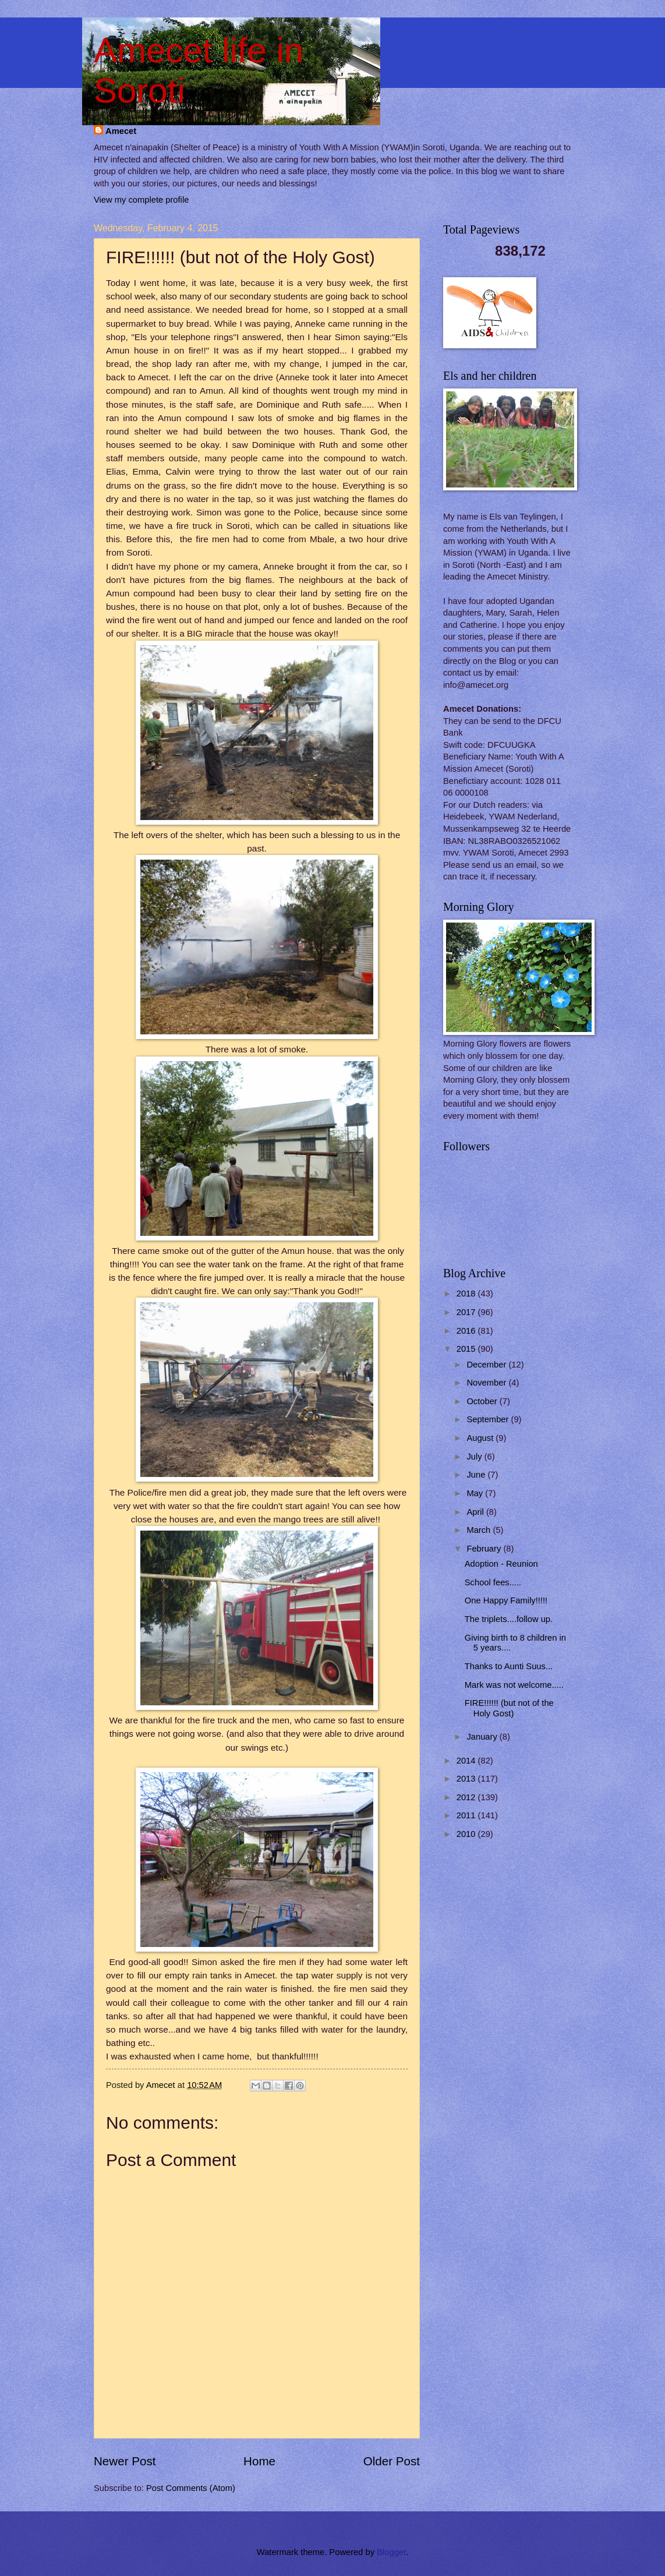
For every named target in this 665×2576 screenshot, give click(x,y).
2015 (467, 1349)
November (487, 1382)
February (484, 1548)
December (487, 1364)
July (475, 1456)
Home (259, 2461)
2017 (467, 1312)
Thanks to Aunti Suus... (509, 1666)
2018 (467, 1293)
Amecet (120, 131)
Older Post (391, 2461)
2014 (467, 1760)
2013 (467, 1778)
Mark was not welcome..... (514, 1685)
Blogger (391, 2552)
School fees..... (493, 1582)
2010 (467, 1834)
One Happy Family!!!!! (506, 1600)
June (476, 1474)
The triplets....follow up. (509, 1619)
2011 (467, 1815)
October (482, 1401)
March (479, 1530)
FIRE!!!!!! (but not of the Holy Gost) (509, 1708)
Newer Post (124, 2461)
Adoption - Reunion (501, 1563)
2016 (467, 1330)
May (475, 1493)
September (488, 1419)
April (476, 1512)
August (481, 1438)
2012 (467, 1797)
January (482, 1736)
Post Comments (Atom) (190, 2488)
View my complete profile (141, 199)
